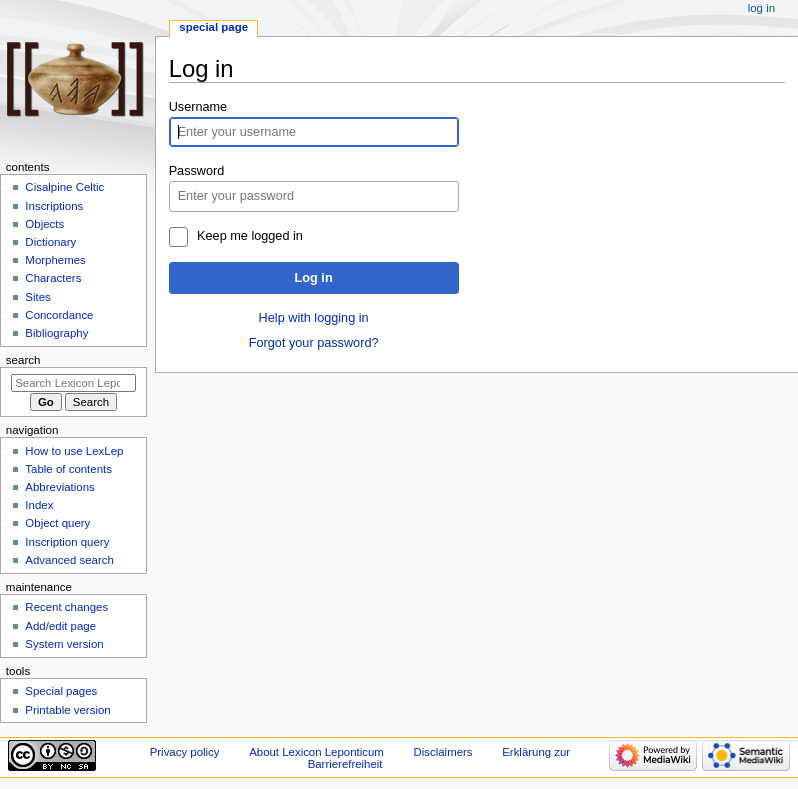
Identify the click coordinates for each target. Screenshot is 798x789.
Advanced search (69, 560)
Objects (44, 224)
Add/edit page (60, 626)
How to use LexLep (74, 451)
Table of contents (68, 469)
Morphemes (55, 260)
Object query (57, 523)
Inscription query (67, 542)
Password (197, 171)
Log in (314, 278)
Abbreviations (59, 487)
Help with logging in (314, 318)
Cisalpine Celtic (64, 187)
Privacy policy (185, 752)
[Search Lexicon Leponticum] (73, 383)
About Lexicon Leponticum (316, 752)
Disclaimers (443, 752)
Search (23, 360)
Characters (53, 278)
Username (198, 107)
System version (64, 644)
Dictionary (50, 242)
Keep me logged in (250, 236)
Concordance (59, 315)
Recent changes (66, 607)
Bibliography (56, 333)
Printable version (67, 710)
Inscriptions (54, 206)
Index (39, 505)
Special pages (61, 691)
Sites (37, 297)
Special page (213, 27)
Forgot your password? (314, 343)
